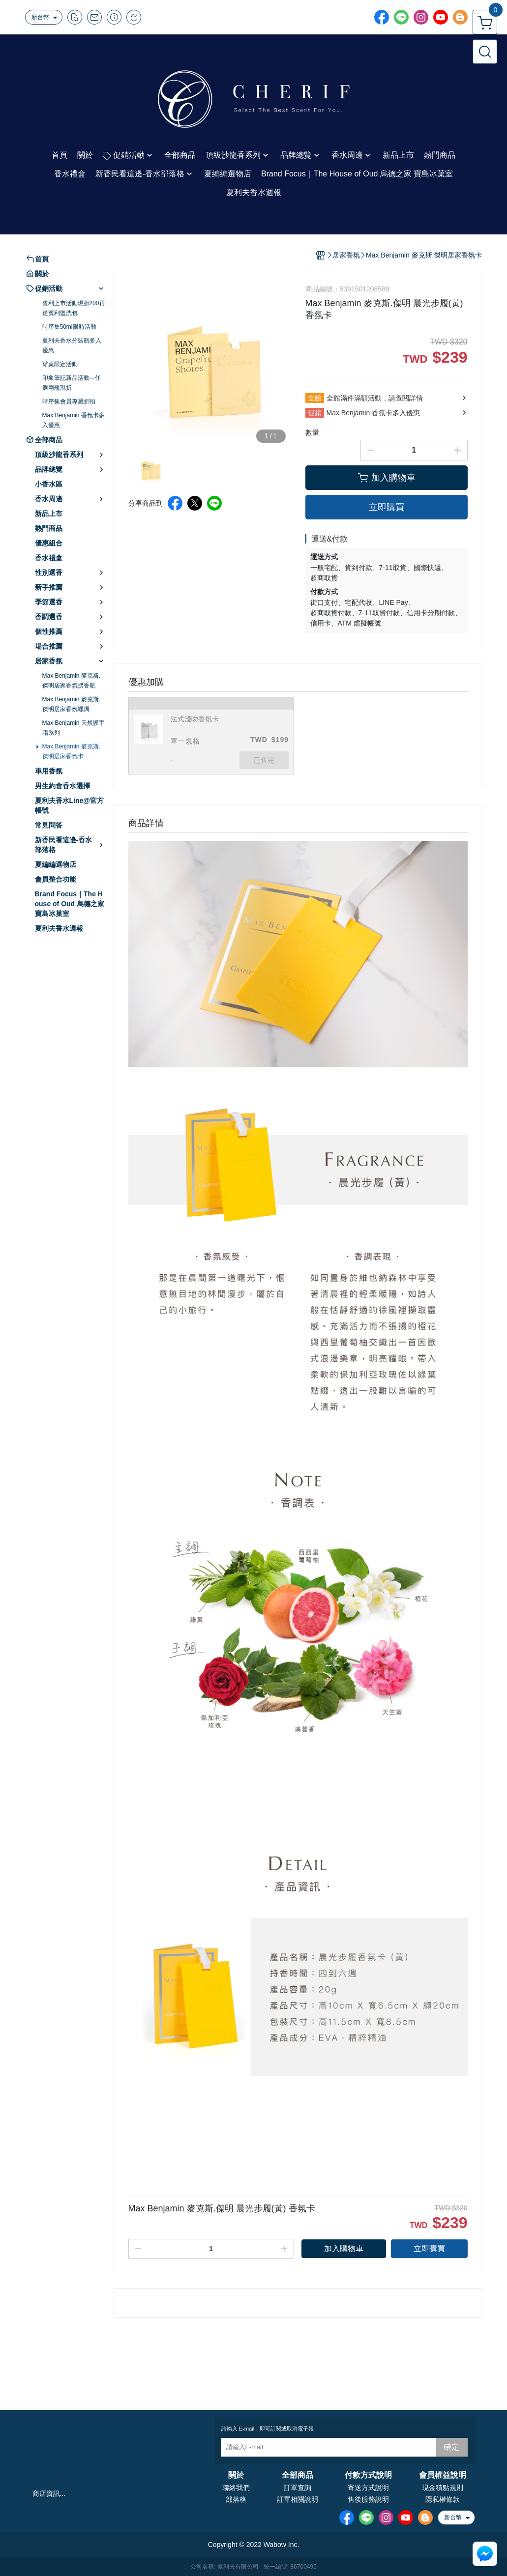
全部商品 (297, 2475)
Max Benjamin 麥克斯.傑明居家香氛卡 (71, 751)
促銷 (315, 413)
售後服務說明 (368, 2499)
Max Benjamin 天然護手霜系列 (73, 727)
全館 (315, 398)
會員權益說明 (442, 2475)
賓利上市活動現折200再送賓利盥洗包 (73, 308)
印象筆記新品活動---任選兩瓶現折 (71, 382)
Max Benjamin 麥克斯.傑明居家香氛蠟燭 (71, 704)
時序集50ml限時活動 (69, 326)
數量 (312, 432)
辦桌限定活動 (60, 364)
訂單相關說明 (297, 2499)
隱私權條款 (442, 2499)
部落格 (236, 2499)
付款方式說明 (368, 2475)
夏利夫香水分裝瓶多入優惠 (71, 345)
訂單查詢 (297, 2487)
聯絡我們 (236, 2487)
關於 (236, 2475)
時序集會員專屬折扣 (68, 401)
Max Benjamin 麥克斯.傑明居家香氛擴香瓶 (71, 680)
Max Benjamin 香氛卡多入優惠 (73, 420)
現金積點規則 (442, 2487)
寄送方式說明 (368, 2487)
